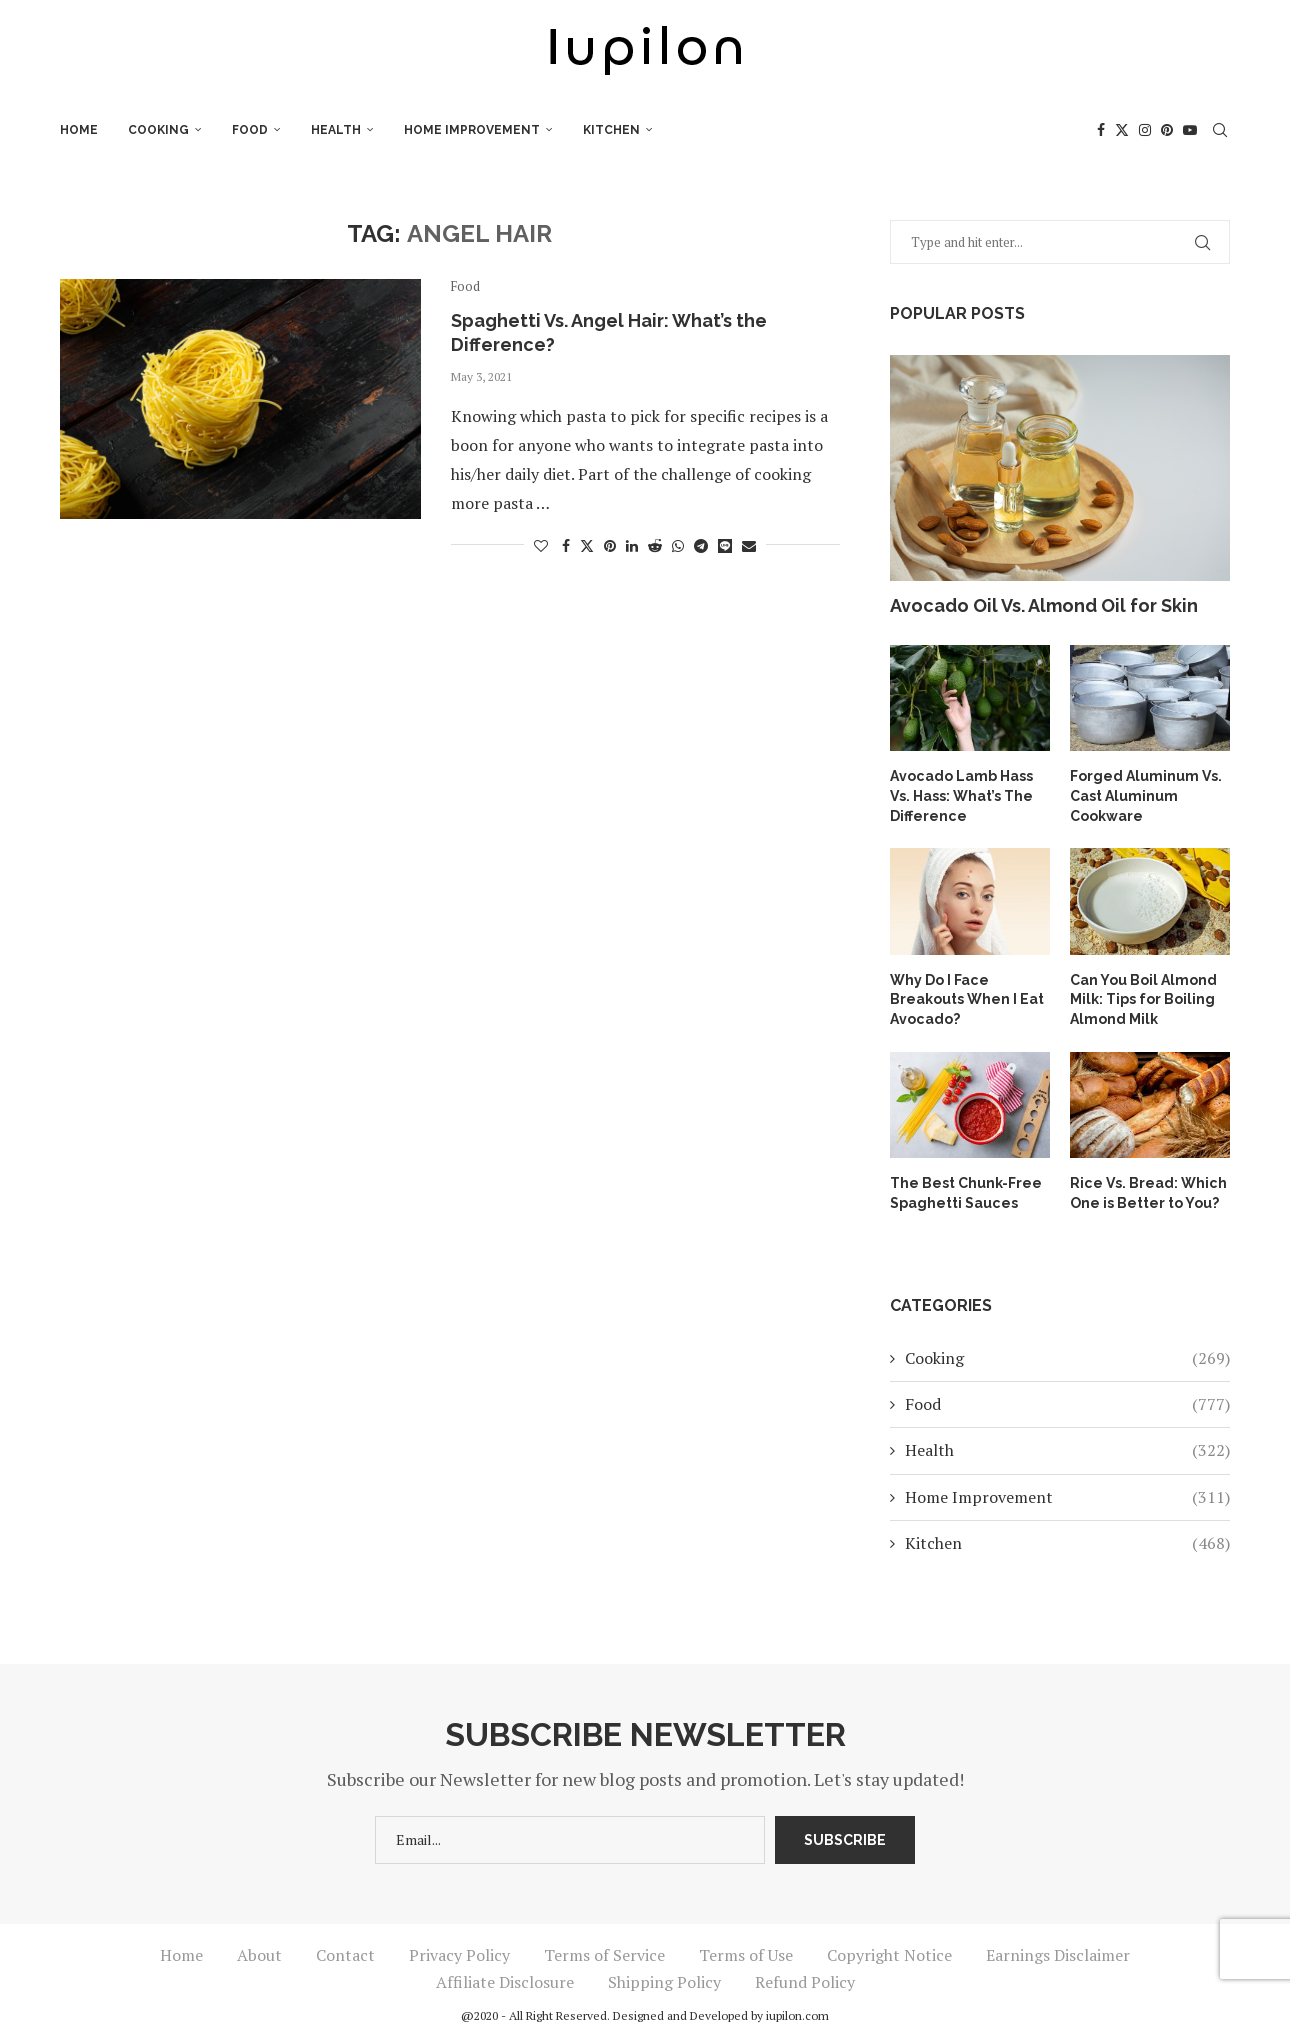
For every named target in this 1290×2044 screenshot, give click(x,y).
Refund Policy (805, 1981)
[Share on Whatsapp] (678, 545)
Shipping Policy (664, 1981)
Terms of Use (746, 1954)
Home (79, 130)
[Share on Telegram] (701, 545)
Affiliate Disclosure (505, 1981)
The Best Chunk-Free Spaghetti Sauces (966, 1193)
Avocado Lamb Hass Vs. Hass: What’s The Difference (961, 795)
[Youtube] (1190, 130)
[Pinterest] (1167, 130)
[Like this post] (541, 545)
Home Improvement (472, 130)
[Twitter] (1122, 130)
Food (250, 130)
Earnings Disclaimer (1058, 1954)
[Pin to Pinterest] (610, 545)
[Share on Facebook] (566, 545)
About (259, 1954)
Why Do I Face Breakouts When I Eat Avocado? (967, 998)
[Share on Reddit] (655, 545)
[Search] (1220, 130)
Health (336, 130)
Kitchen (611, 130)
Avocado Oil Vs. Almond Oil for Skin (1044, 605)
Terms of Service (604, 1954)
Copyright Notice (889, 1954)
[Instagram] (1145, 130)
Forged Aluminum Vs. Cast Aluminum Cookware (1145, 795)
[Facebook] (1101, 130)
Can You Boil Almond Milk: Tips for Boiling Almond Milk (1143, 998)
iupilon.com (797, 2014)
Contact (345, 1954)
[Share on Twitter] (587, 545)
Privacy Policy (459, 1954)
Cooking (158, 130)
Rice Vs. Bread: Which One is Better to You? (1147, 1193)
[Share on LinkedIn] (632, 545)
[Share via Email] (749, 545)
